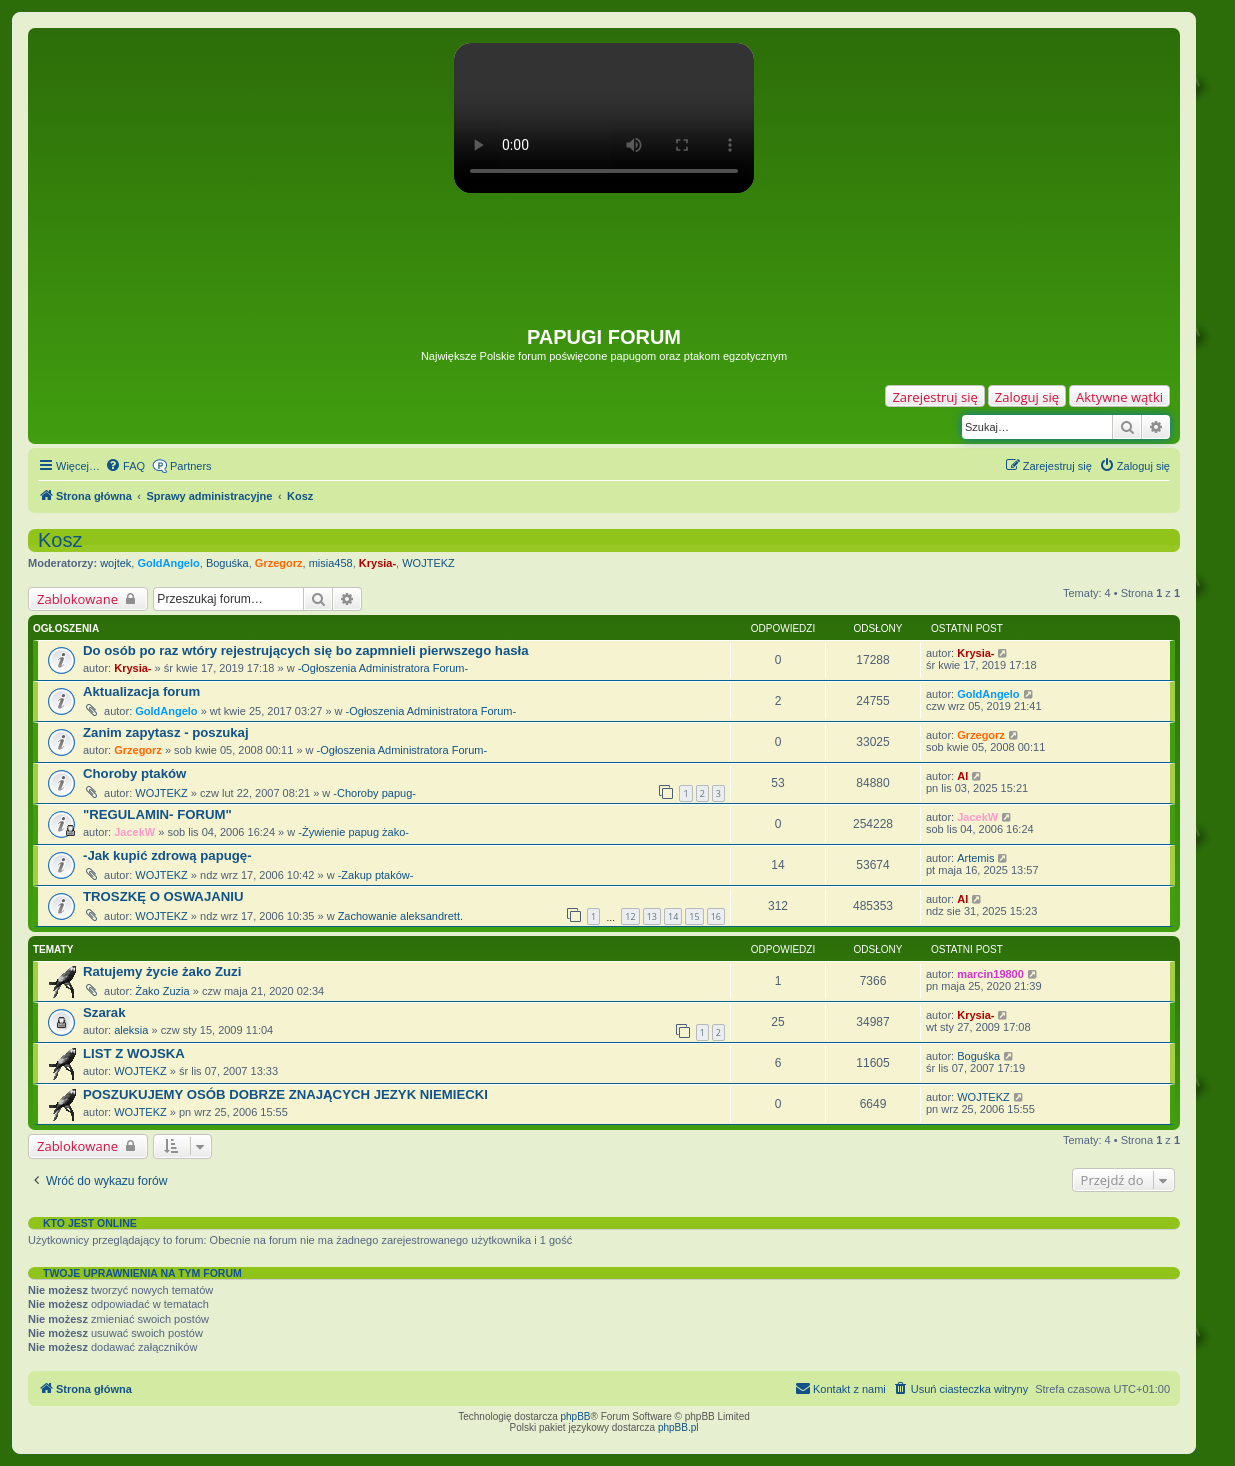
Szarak (104, 1012)
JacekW (134, 832)
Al (962, 776)
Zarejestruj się (934, 397)
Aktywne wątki (1119, 397)
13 (652, 916)
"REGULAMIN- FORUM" (157, 814)
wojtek (115, 563)
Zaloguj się (1027, 397)
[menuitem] (125, 466)
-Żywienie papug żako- (353, 832)
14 (673, 916)
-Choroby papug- (374, 793)
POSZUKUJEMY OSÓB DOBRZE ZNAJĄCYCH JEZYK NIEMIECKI (285, 1094)
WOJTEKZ (428, 563)
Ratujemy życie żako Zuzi (162, 971)
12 (630, 916)
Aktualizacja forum (141, 691)
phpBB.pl (678, 1427)
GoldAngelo (168, 563)
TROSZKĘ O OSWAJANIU (163, 896)
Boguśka (227, 563)
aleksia (131, 1030)
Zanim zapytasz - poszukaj (166, 732)
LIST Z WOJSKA (134, 1053)
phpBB (576, 1416)
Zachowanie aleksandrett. (400, 916)
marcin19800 (990, 974)
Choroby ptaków (134, 773)
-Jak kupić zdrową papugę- (167, 855)
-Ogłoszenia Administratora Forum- (383, 668)
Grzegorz (279, 563)
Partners (191, 466)
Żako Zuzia (162, 991)
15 (694, 916)
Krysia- (377, 563)
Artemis (975, 858)
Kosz (60, 540)
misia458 (331, 563)
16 (716, 916)
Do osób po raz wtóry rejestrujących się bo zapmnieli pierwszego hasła (306, 650)
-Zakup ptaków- (376, 875)
